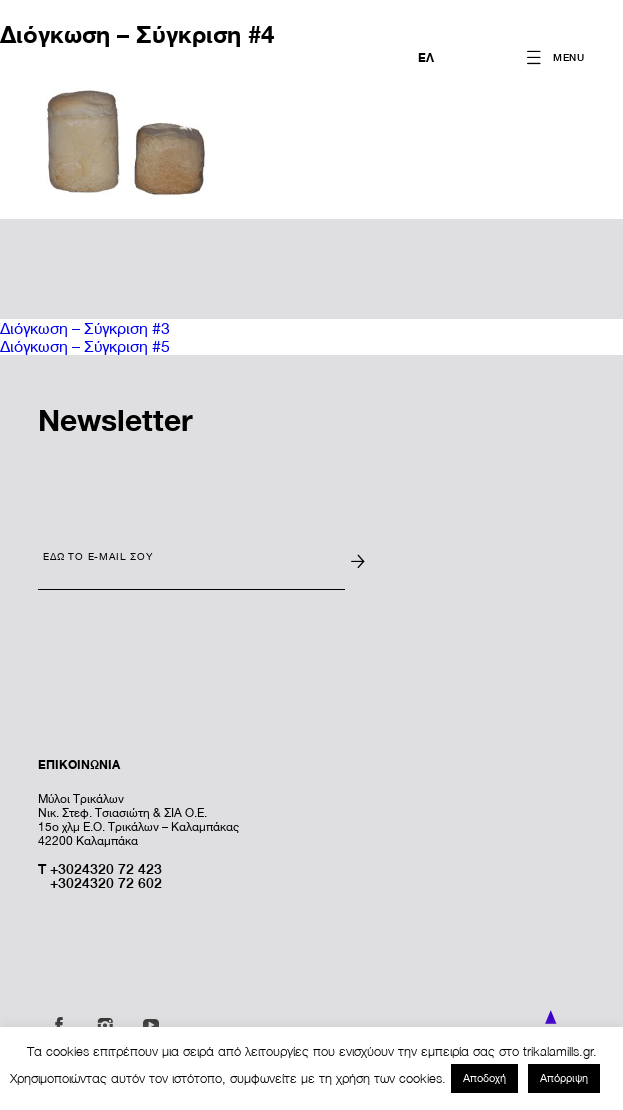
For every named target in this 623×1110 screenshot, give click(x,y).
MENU (569, 57)
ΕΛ (426, 57)
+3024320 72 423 (106, 868)
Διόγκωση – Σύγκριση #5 (85, 346)
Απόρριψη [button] (564, 1078)
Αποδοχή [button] (484, 1078)
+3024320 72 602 (106, 882)
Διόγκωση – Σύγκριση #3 (85, 328)
